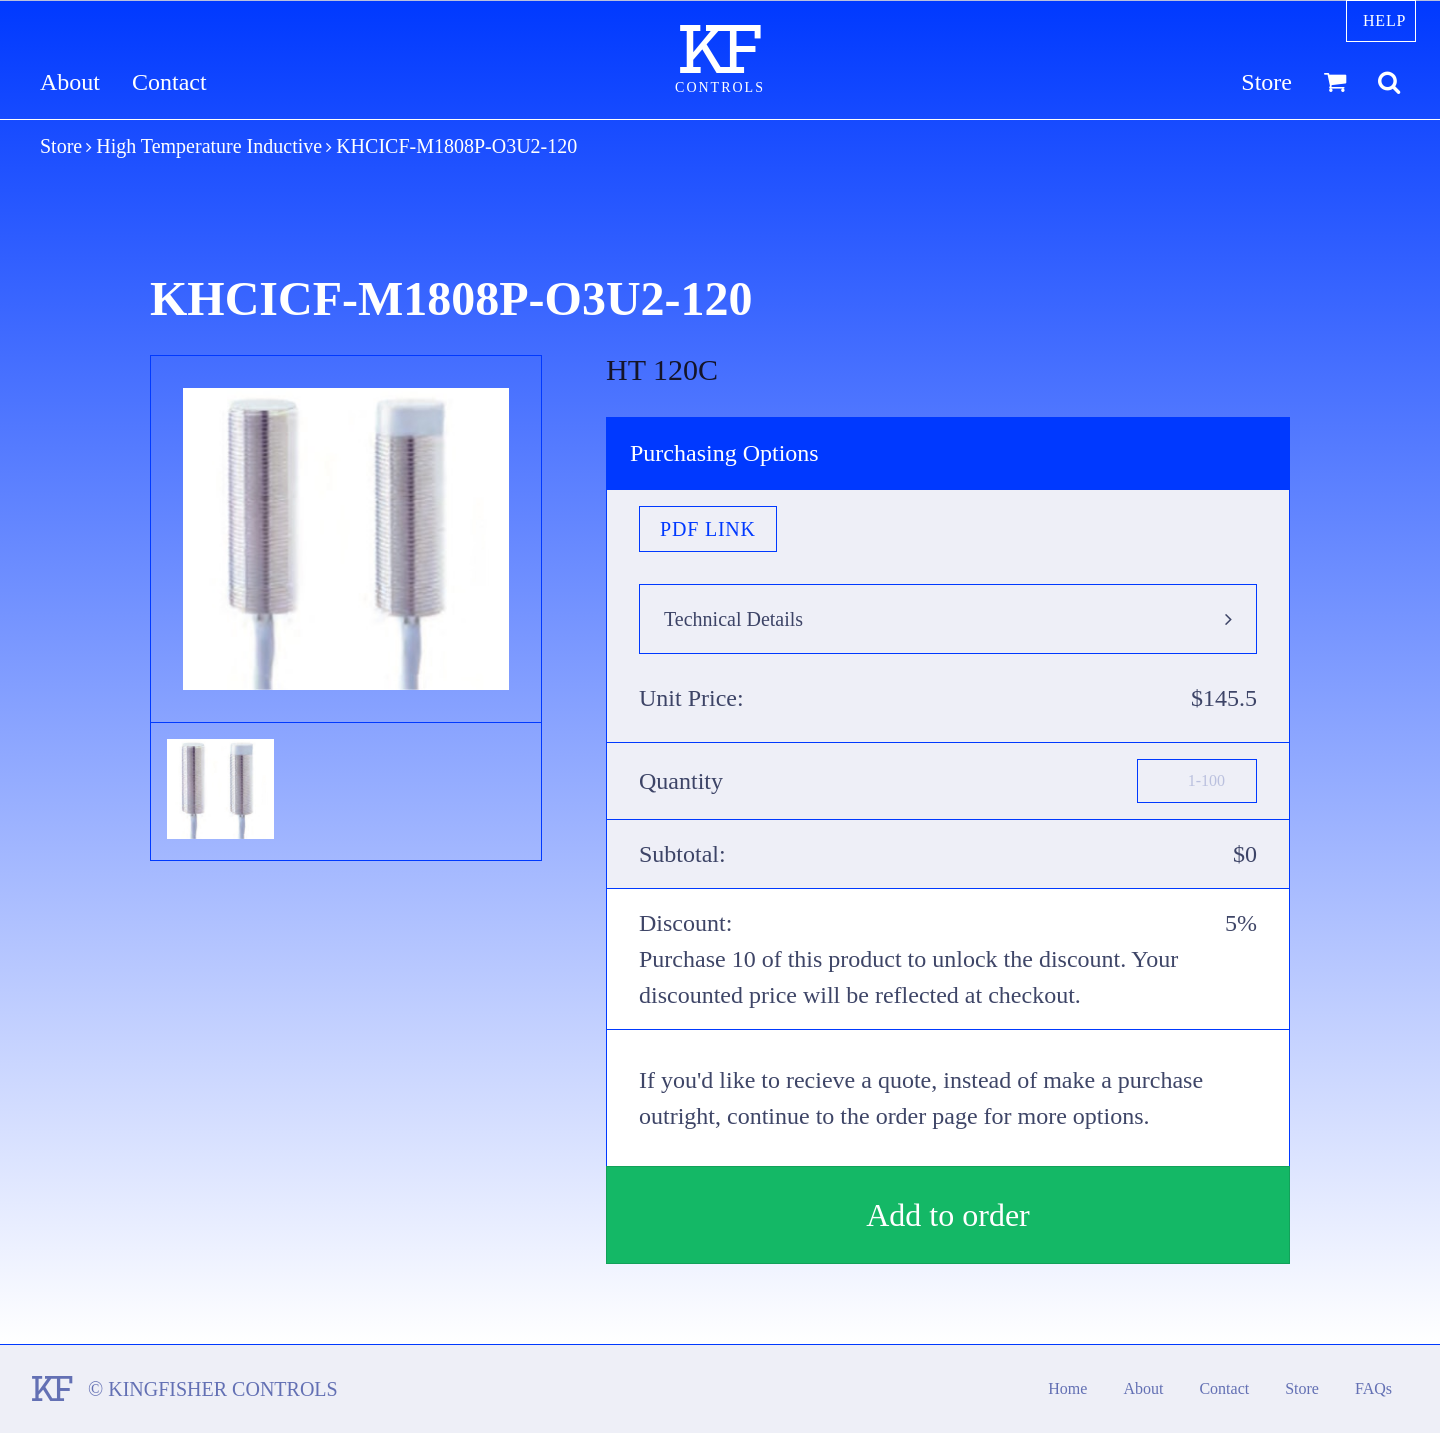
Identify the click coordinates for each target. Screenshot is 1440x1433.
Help (1384, 20)
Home (1067, 1388)
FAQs (1373, 1388)
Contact (169, 82)
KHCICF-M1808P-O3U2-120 (456, 146)
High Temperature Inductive (209, 146)
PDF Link (708, 529)
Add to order (948, 1215)
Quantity (681, 781)
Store (1266, 82)
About (70, 82)
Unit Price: (691, 698)
